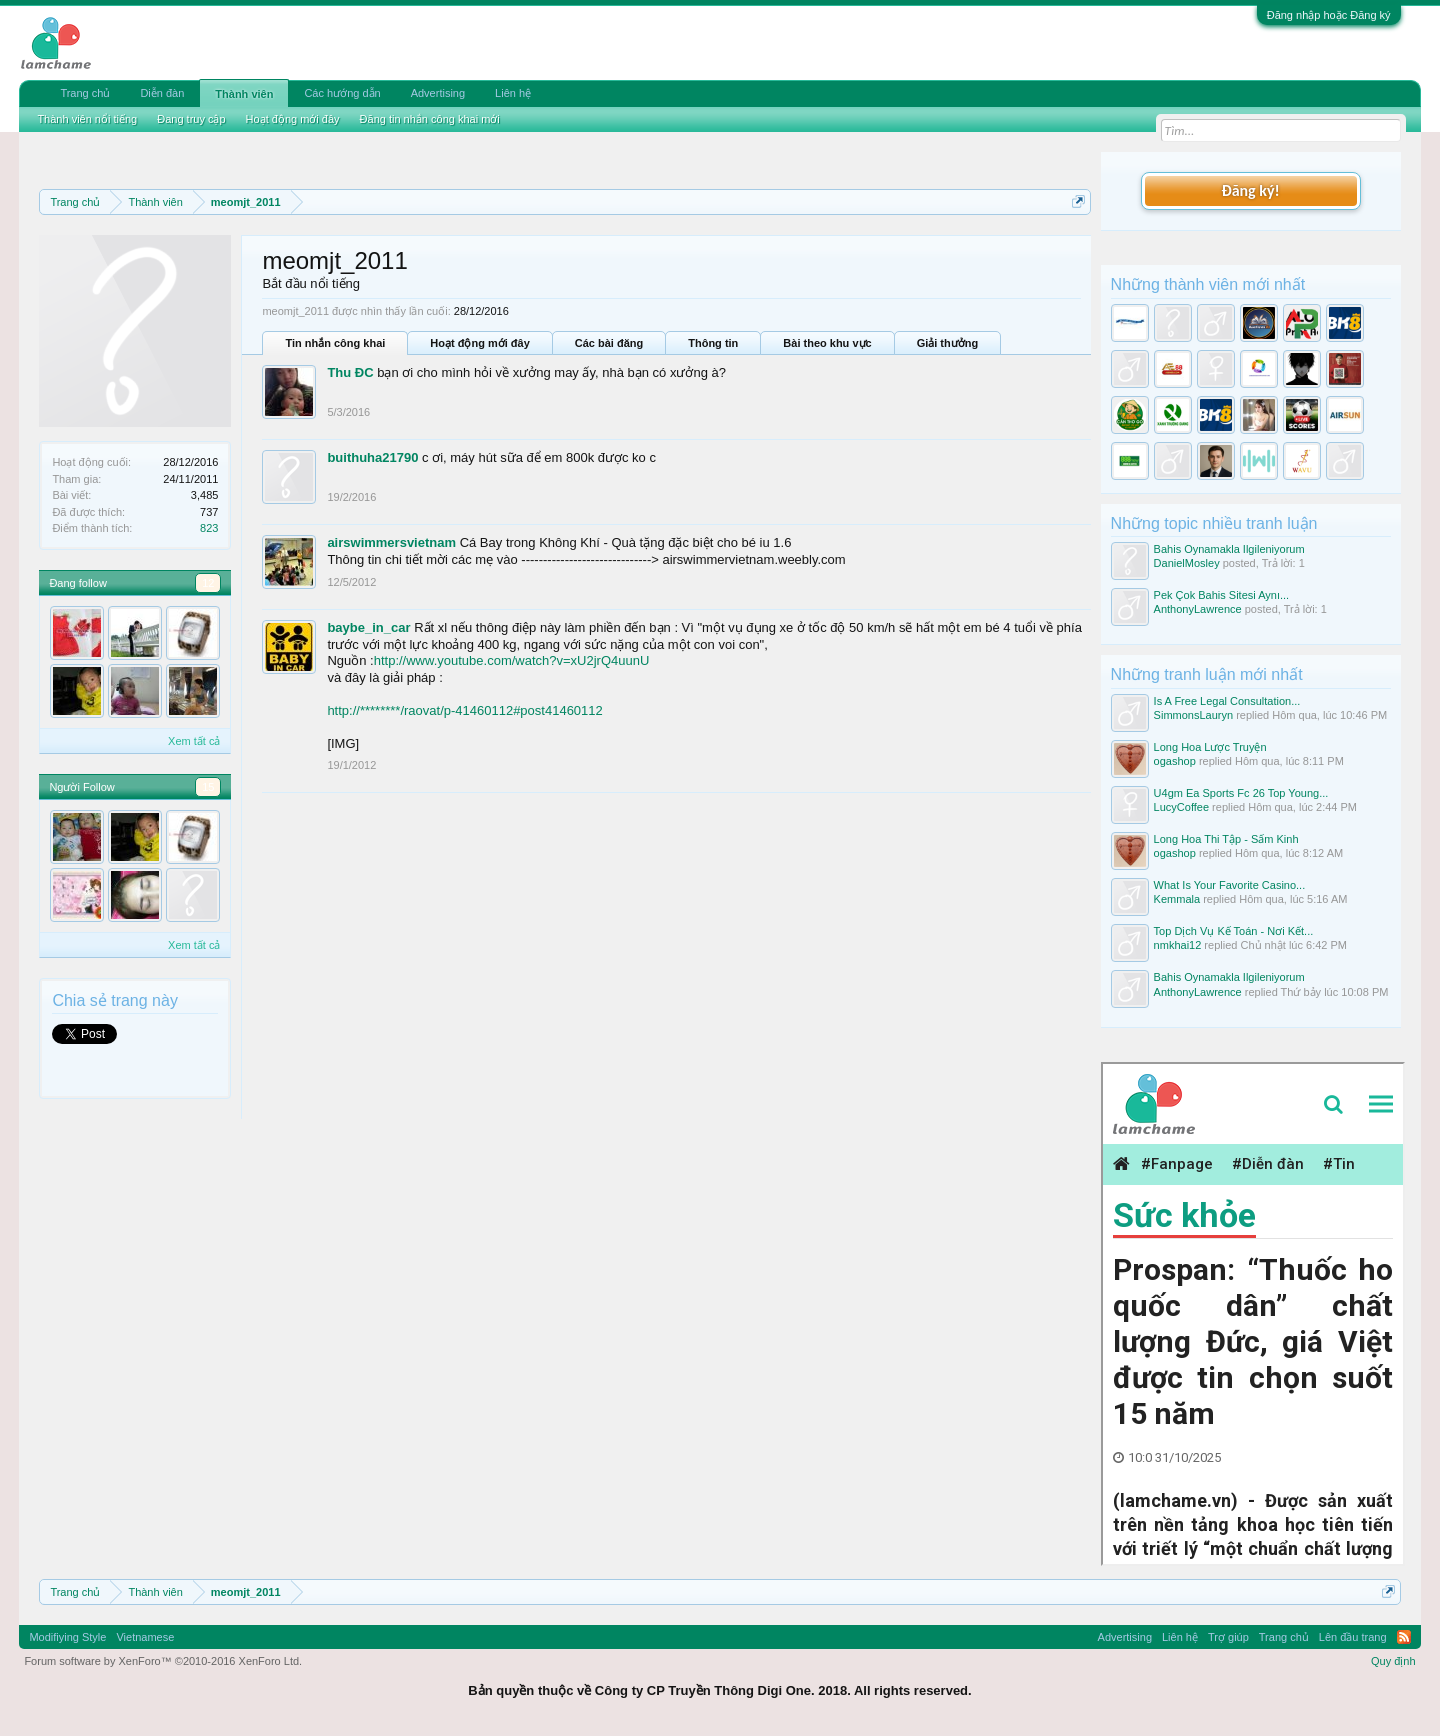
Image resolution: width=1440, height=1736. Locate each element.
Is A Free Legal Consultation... (1227, 701)
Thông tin (713, 343)
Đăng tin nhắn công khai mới (430, 119)
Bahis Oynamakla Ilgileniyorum (1229, 549)
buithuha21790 (372, 457)
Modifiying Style (67, 1637)
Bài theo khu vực (827, 343)
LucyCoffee (1181, 807)
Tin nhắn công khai (335, 343)
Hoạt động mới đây (479, 343)
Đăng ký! (1250, 190)
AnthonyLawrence (1198, 609)
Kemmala (1177, 899)
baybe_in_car (368, 627)
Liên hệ (513, 93)
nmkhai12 (1178, 945)
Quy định (1393, 1661)
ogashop (1175, 761)
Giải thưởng (948, 343)
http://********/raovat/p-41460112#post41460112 (464, 710)
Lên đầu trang (1353, 1637)
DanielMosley (1187, 563)
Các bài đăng (609, 343)
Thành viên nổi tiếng (87, 119)
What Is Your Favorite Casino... (1230, 885)
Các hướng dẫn (342, 93)
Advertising (438, 93)
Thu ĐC (350, 372)
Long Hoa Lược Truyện (1210, 747)
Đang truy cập (191, 119)
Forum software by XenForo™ (163, 1661)
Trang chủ (85, 93)
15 (208, 787)
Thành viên (244, 94)
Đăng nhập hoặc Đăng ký (1329, 15)
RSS (1404, 1637)
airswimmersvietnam (391, 542)
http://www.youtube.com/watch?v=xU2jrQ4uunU (512, 660)
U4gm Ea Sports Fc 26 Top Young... (1241, 793)
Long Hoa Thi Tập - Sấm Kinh (1226, 839)
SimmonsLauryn (1193, 715)
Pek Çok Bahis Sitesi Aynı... (1222, 595)
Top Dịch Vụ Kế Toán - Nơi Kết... (1234, 931)
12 (208, 583)
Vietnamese (145, 1637)
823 (209, 528)
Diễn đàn (162, 93)
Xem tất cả (194, 741)
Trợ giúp (1228, 1637)
